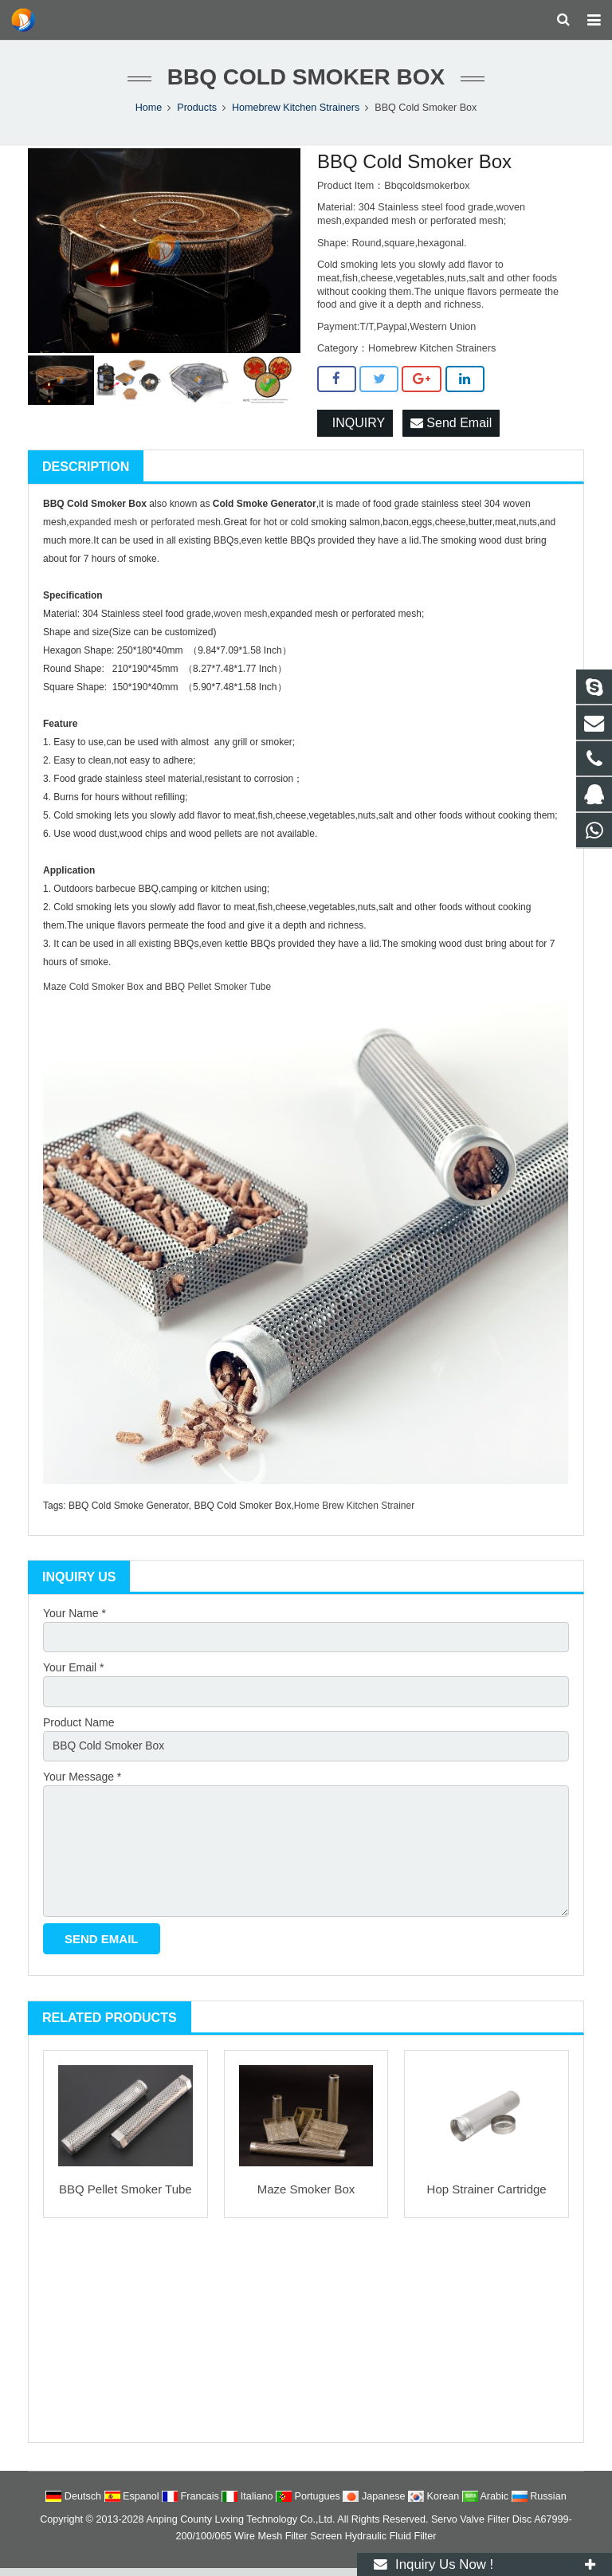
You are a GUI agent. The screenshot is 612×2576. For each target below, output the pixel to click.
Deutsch (74, 2504)
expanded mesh (103, 526)
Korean (435, 2504)
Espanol (133, 2504)
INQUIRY (355, 427)
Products (197, 111)
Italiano (249, 2504)
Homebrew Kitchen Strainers (295, 111)
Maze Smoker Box (306, 2198)
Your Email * (73, 1673)
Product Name (78, 1728)
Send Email (451, 427)
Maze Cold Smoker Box (93, 991)
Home (149, 111)
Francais (192, 2504)
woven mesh (240, 618)
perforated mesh (185, 526)
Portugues (309, 2504)
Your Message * (82, 1783)
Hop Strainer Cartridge (487, 2198)
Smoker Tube (242, 991)
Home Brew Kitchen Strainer (354, 1510)
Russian (539, 2504)
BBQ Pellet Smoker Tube (125, 2198)
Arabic (487, 2504)
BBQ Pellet (189, 991)
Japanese (375, 2504)
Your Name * (74, 1618)
